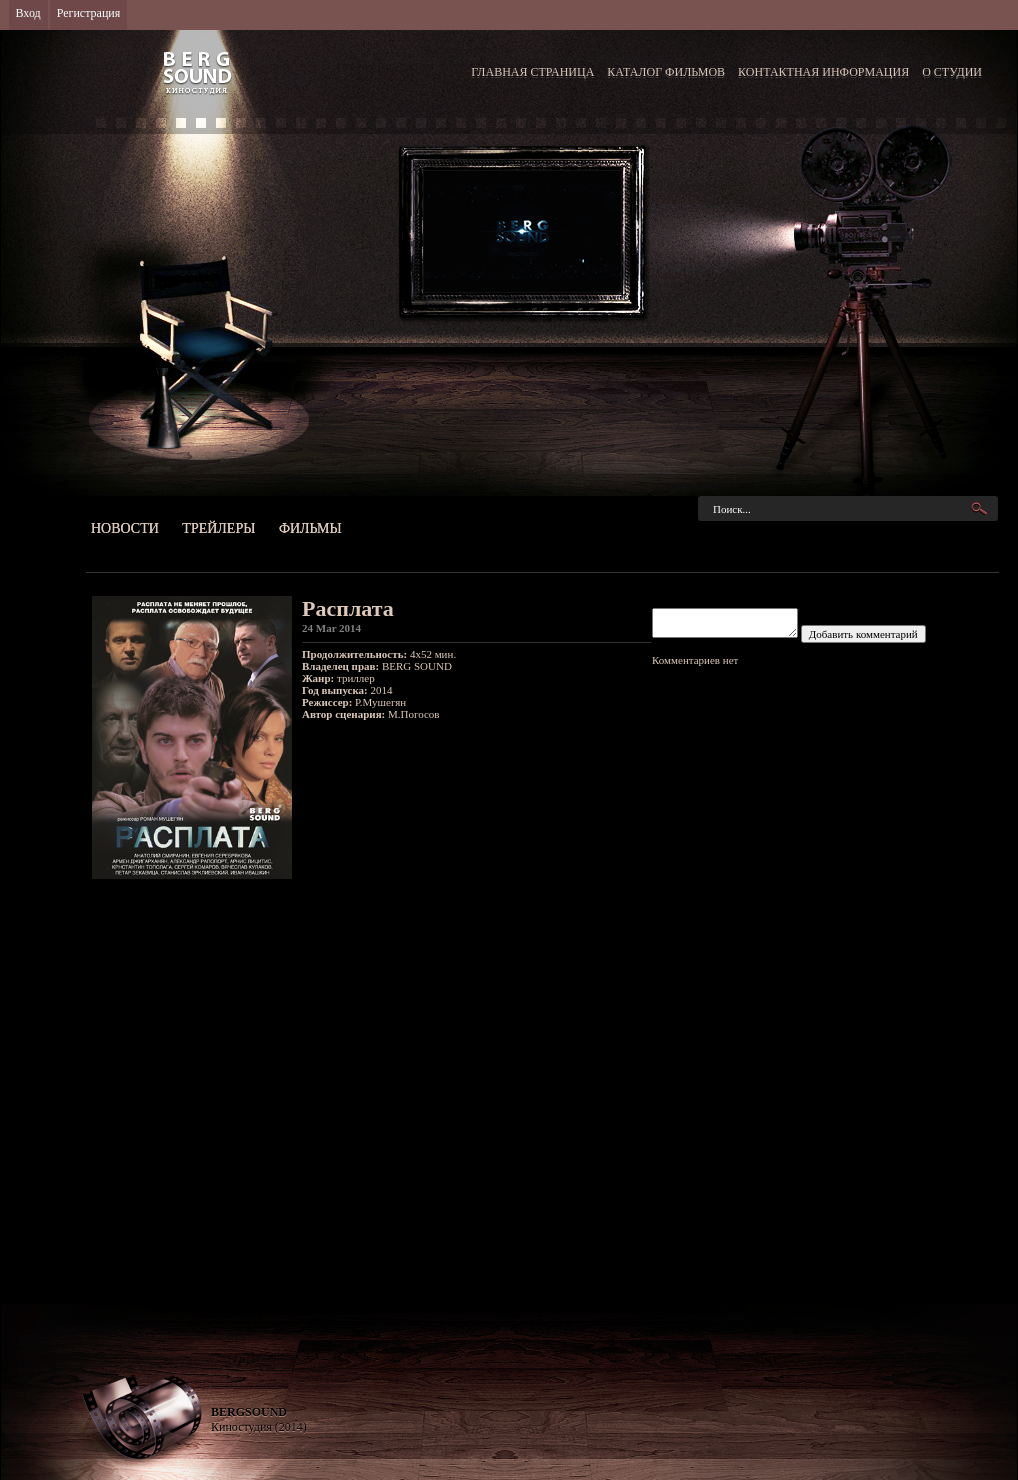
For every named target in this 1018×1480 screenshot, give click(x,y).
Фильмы (310, 528)
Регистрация (89, 13)
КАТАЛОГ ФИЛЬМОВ (666, 72)
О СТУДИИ (952, 72)
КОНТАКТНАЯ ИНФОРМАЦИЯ (823, 72)
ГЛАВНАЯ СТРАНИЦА (532, 72)
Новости (125, 528)
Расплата (348, 608)
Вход (28, 13)
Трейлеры (218, 528)
